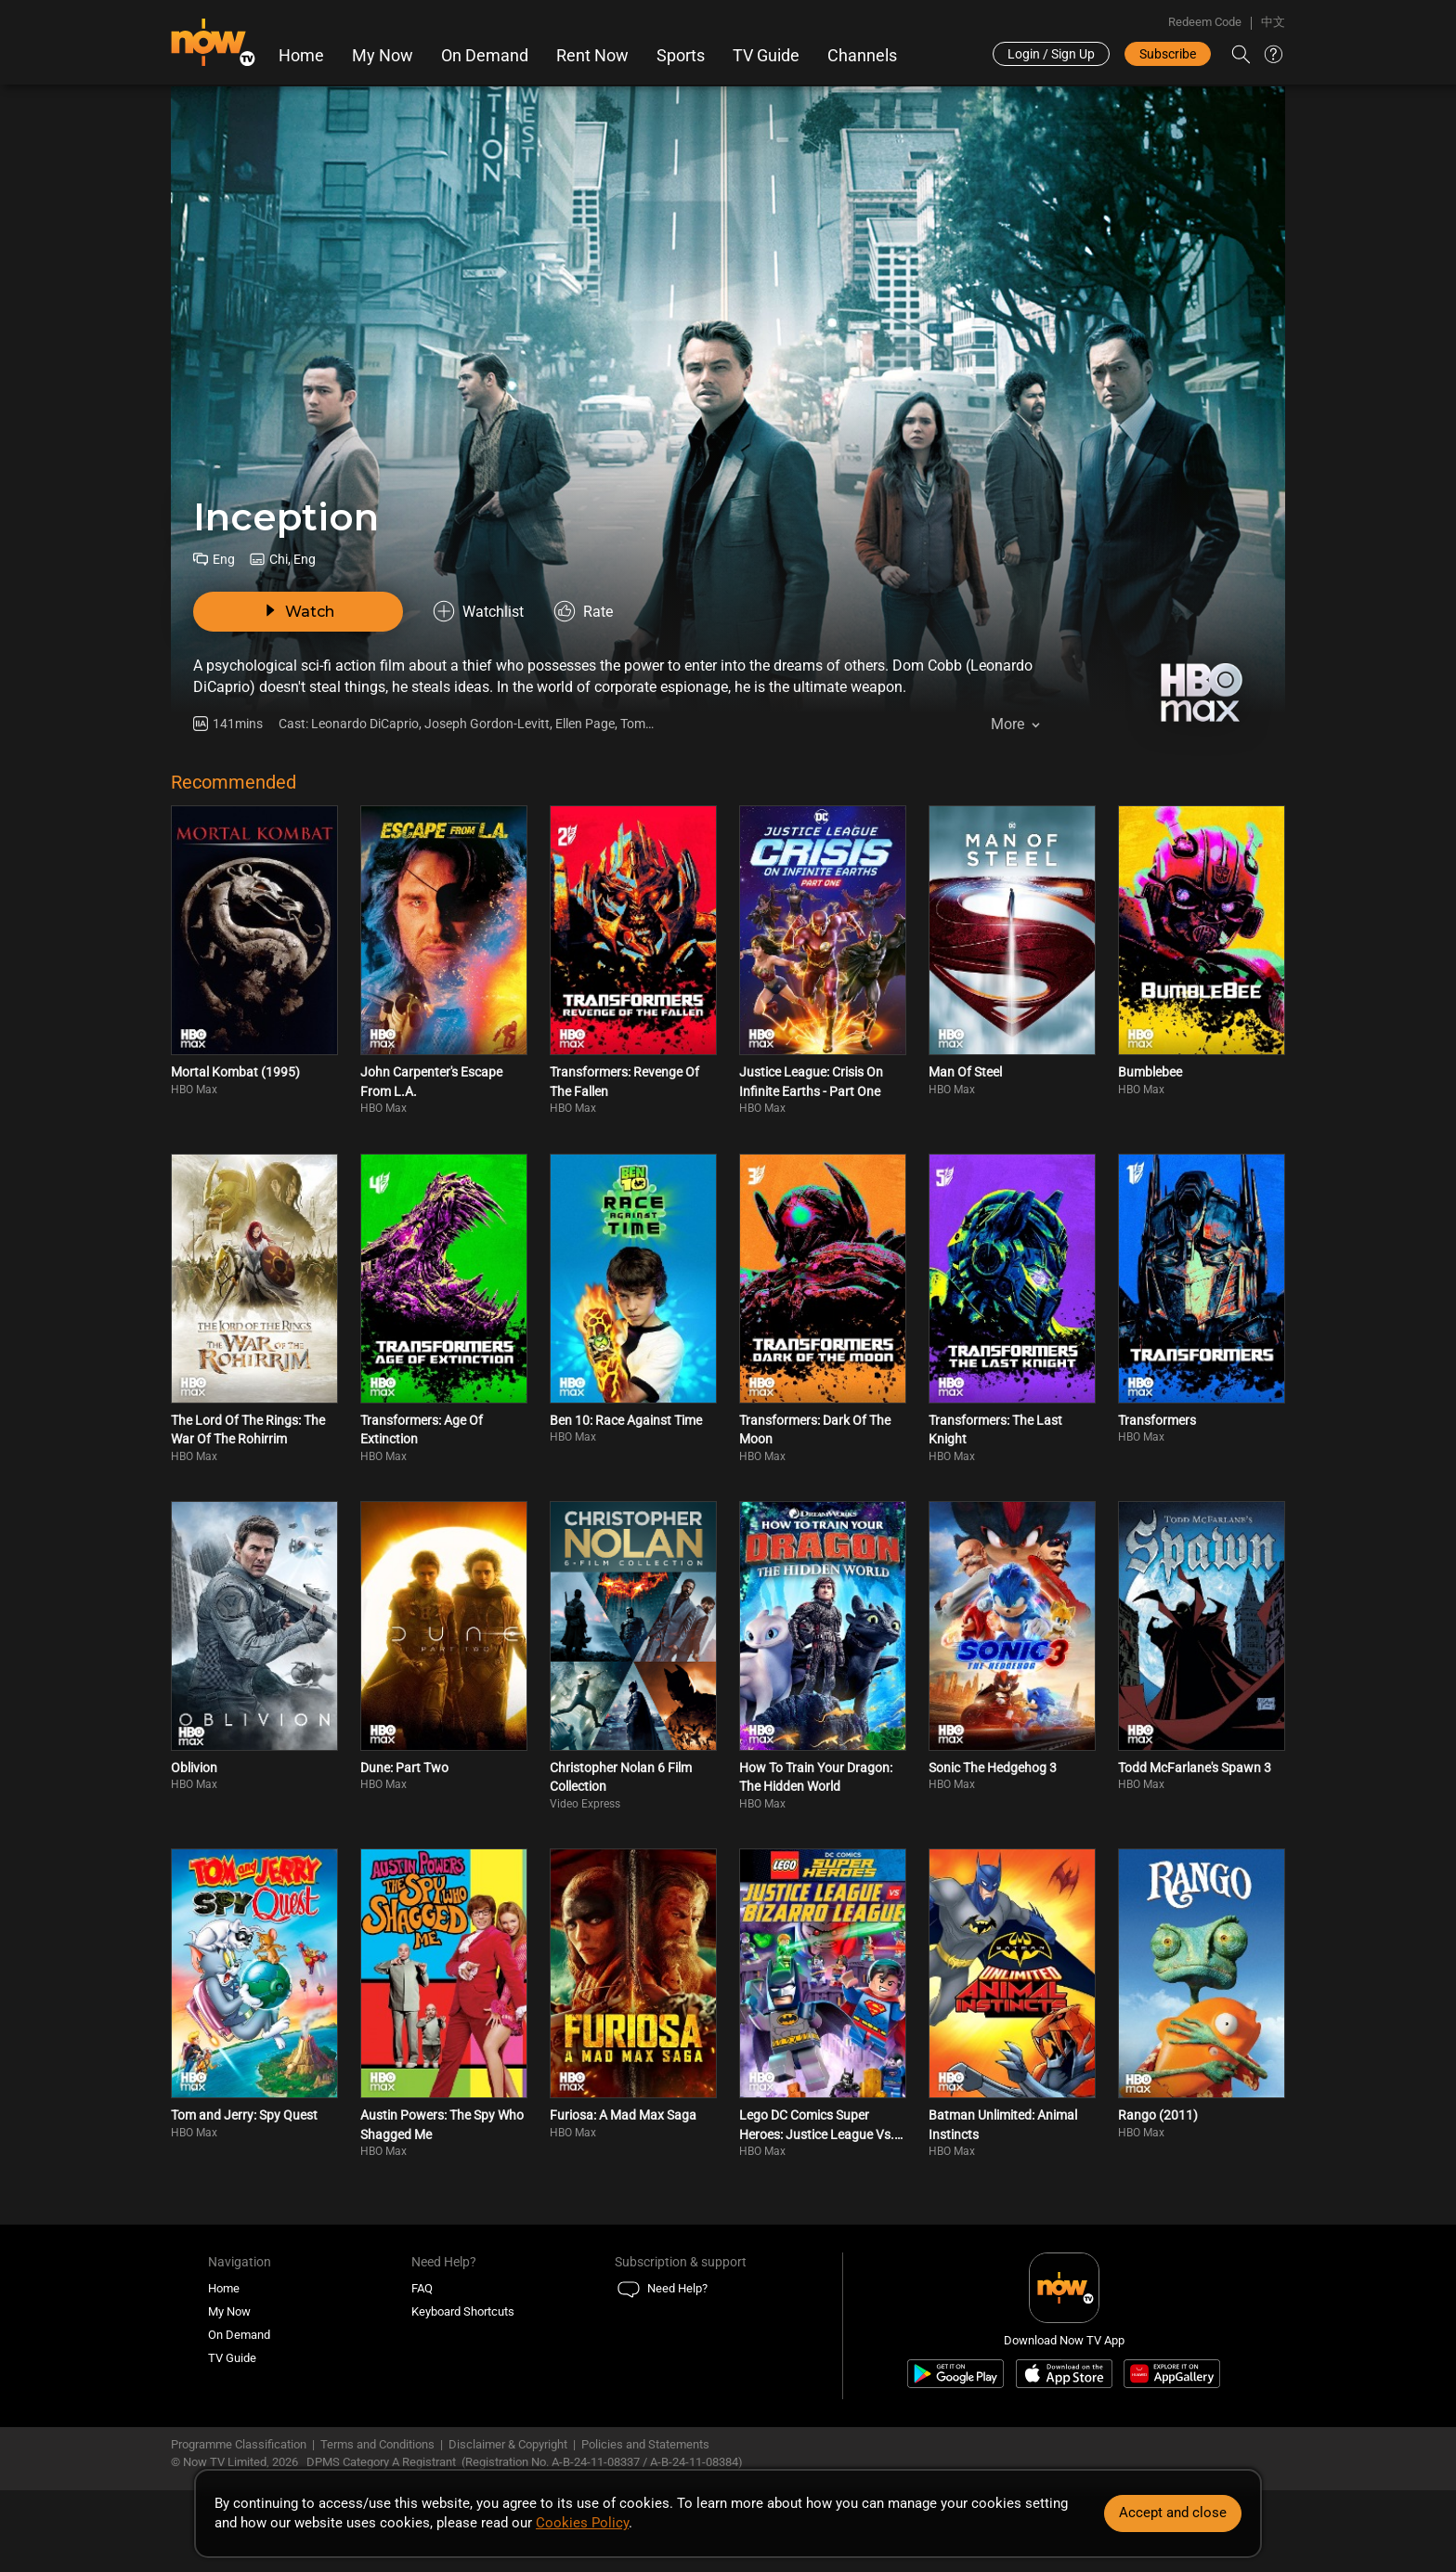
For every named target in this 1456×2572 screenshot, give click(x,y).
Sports (680, 55)
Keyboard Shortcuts (462, 2311)
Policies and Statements (645, 2444)
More (1007, 724)
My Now (382, 55)
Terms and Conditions (377, 2444)
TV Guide (766, 55)
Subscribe (1167, 53)
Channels (862, 55)
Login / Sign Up (1051, 53)
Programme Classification (238, 2444)
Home (301, 55)
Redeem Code (1205, 22)
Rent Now (592, 55)
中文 (1273, 22)
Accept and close (1173, 2512)
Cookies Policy (582, 2522)
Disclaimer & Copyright (507, 2444)
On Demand (484, 55)
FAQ (422, 2288)
